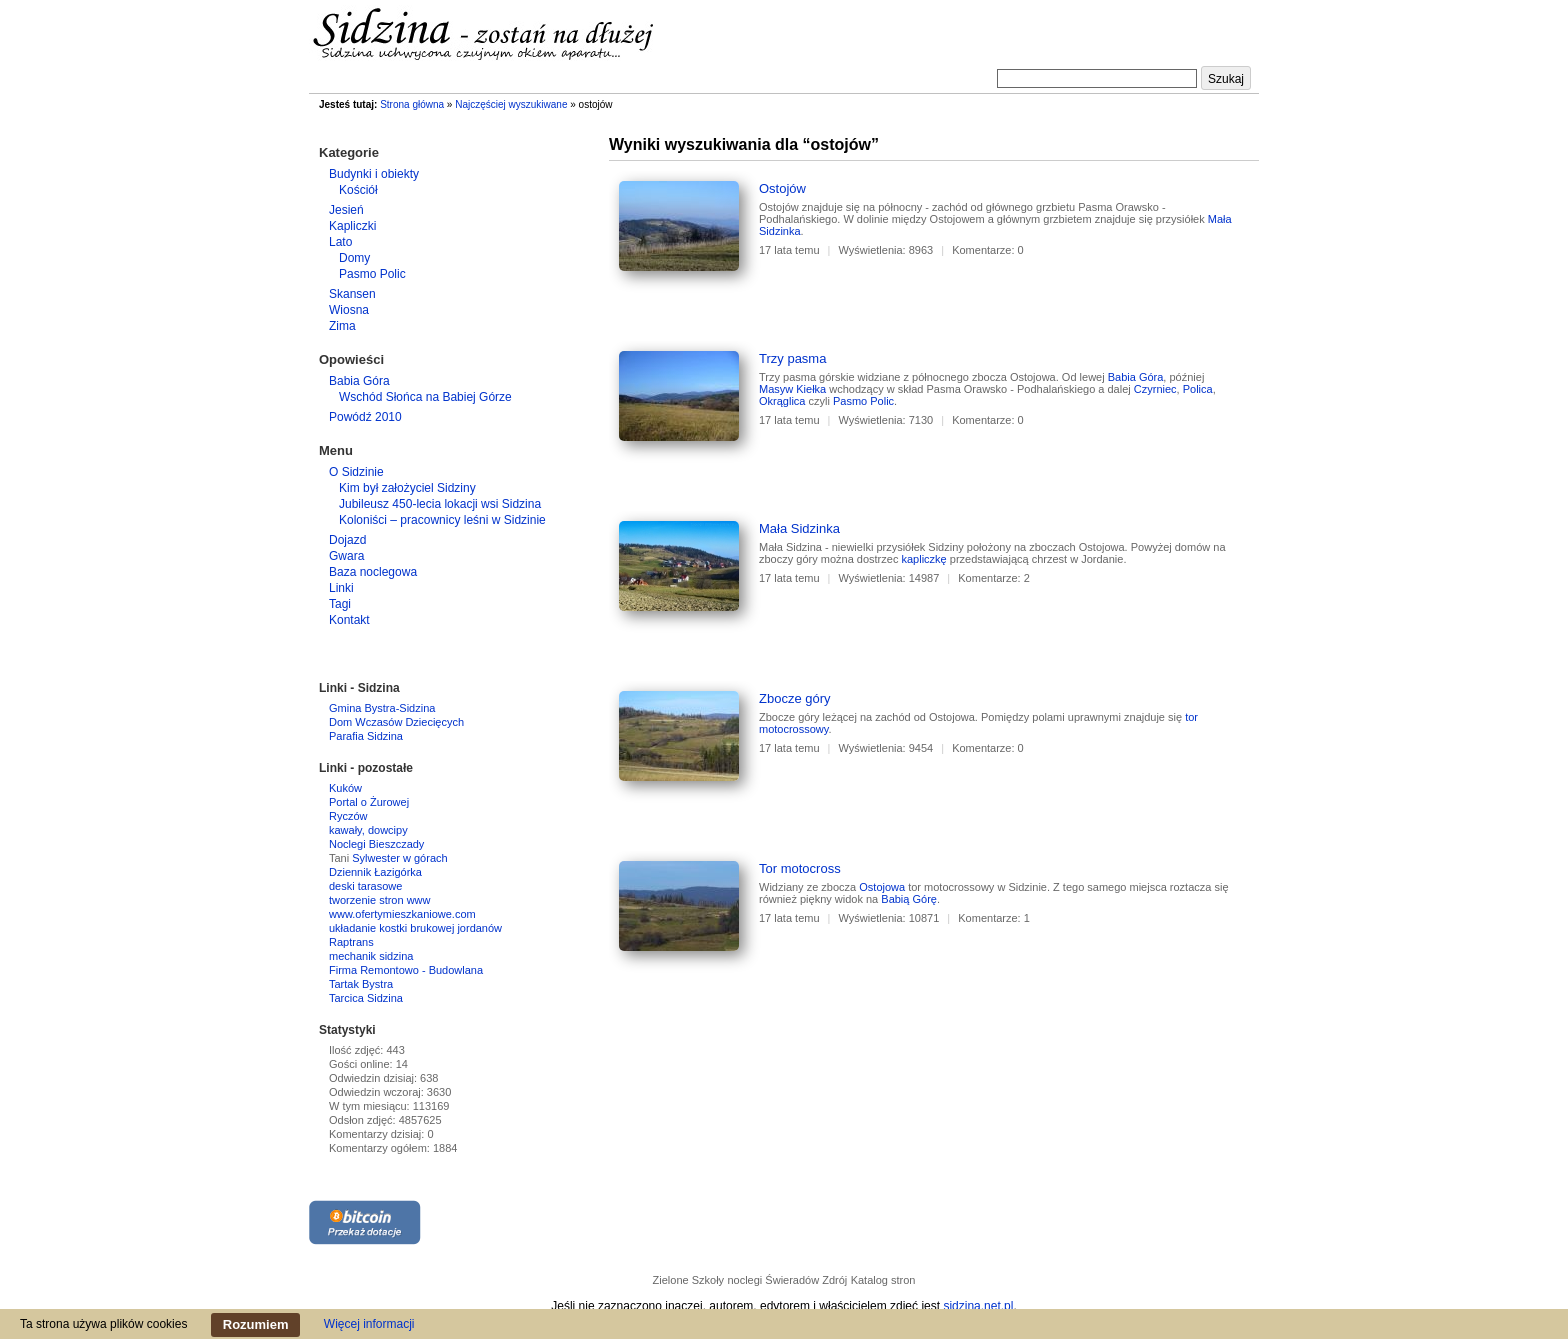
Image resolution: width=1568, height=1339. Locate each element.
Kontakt (349, 620)
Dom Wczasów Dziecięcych (396, 722)
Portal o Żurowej (369, 802)
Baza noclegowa (373, 572)
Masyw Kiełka (792, 389)
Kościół (358, 190)
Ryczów (348, 816)
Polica (1198, 389)
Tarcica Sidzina (366, 998)
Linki (341, 588)
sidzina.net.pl (978, 1306)
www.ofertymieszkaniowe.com (402, 914)
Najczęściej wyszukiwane (511, 104)
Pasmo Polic (863, 401)
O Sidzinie (356, 472)
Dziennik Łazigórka (375, 872)
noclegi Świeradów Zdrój (787, 1280)
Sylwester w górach (399, 858)
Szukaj (1226, 79)
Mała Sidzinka (799, 528)
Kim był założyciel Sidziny (407, 488)
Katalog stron (883, 1280)
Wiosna (349, 310)
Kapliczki (352, 226)
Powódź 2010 (365, 417)
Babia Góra (1136, 377)
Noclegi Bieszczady (376, 844)
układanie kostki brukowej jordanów (415, 928)
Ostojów (782, 188)
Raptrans (351, 942)
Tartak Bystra (361, 984)
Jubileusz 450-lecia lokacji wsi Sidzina (440, 504)
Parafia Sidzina (366, 736)
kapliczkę (923, 559)
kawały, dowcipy (368, 830)
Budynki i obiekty (374, 174)
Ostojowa (882, 887)
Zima (342, 326)
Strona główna (412, 104)
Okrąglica (782, 401)
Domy (354, 258)
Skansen (352, 294)
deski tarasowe (365, 886)
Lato (340, 242)
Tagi (340, 604)
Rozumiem (256, 1324)
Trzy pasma (792, 358)
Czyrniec (1155, 389)
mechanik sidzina (371, 956)
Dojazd (347, 540)
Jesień (346, 210)
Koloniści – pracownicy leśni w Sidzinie (442, 520)
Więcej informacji (369, 1324)
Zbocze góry (795, 698)
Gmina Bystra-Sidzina (382, 708)
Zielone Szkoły (689, 1280)
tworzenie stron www (379, 900)
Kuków (345, 788)
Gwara (346, 556)
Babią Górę (909, 899)
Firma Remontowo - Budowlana (406, 970)
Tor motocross (800, 868)
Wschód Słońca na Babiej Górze (425, 397)
